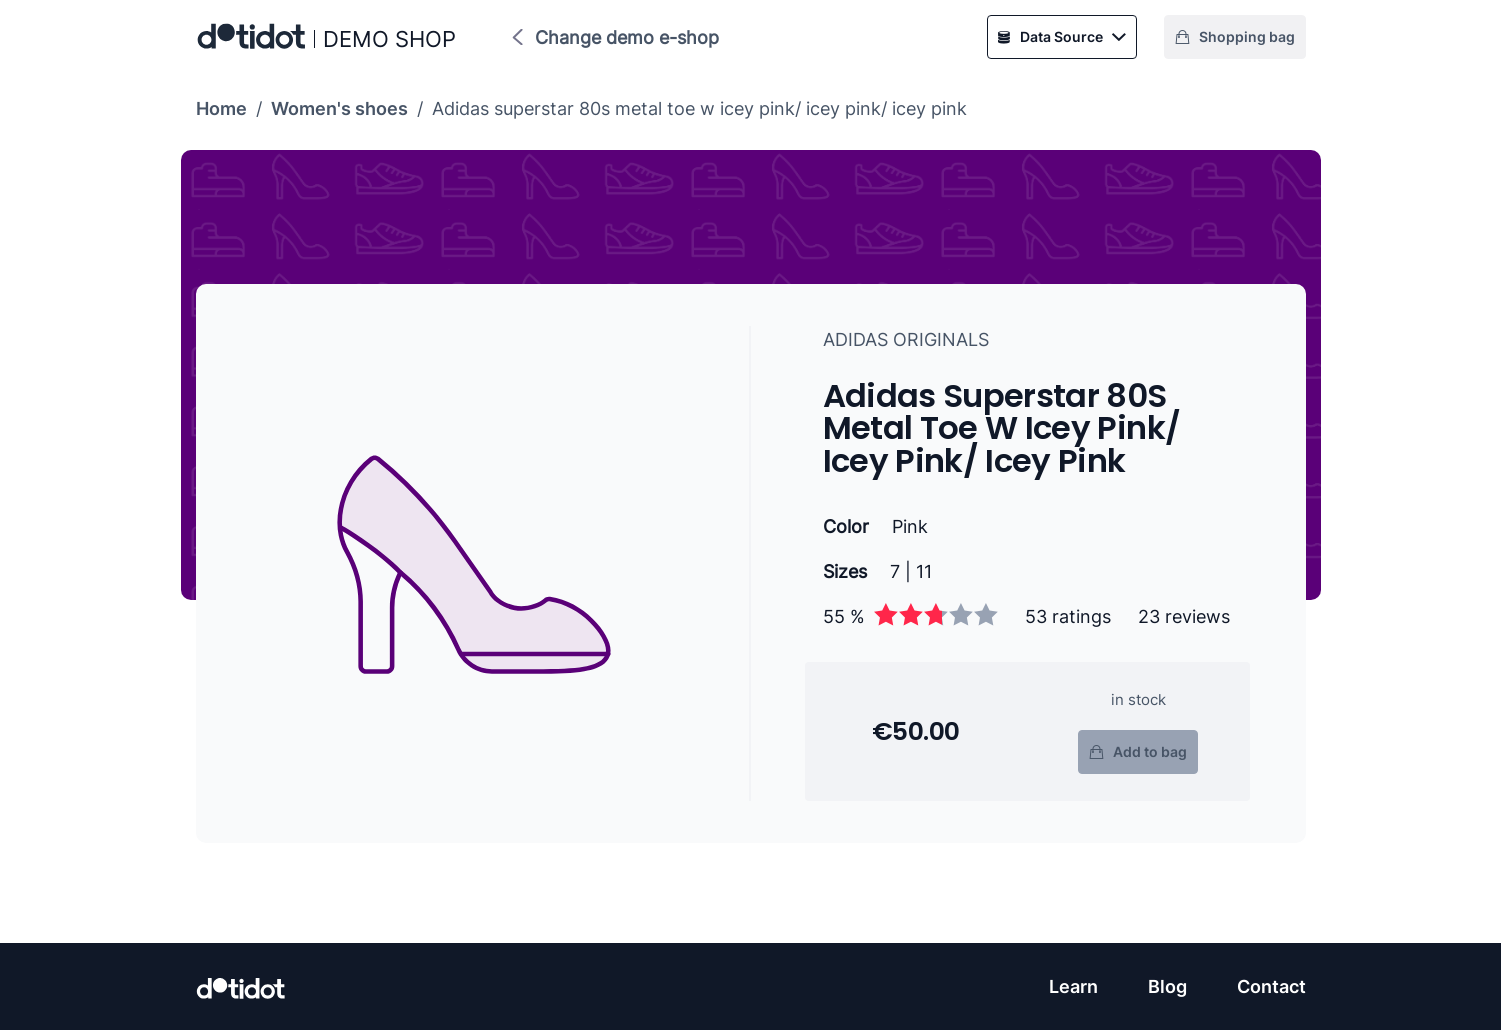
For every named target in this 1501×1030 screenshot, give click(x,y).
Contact (1271, 986)
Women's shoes (339, 108)
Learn (1073, 986)
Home (221, 108)
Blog (1167, 986)
